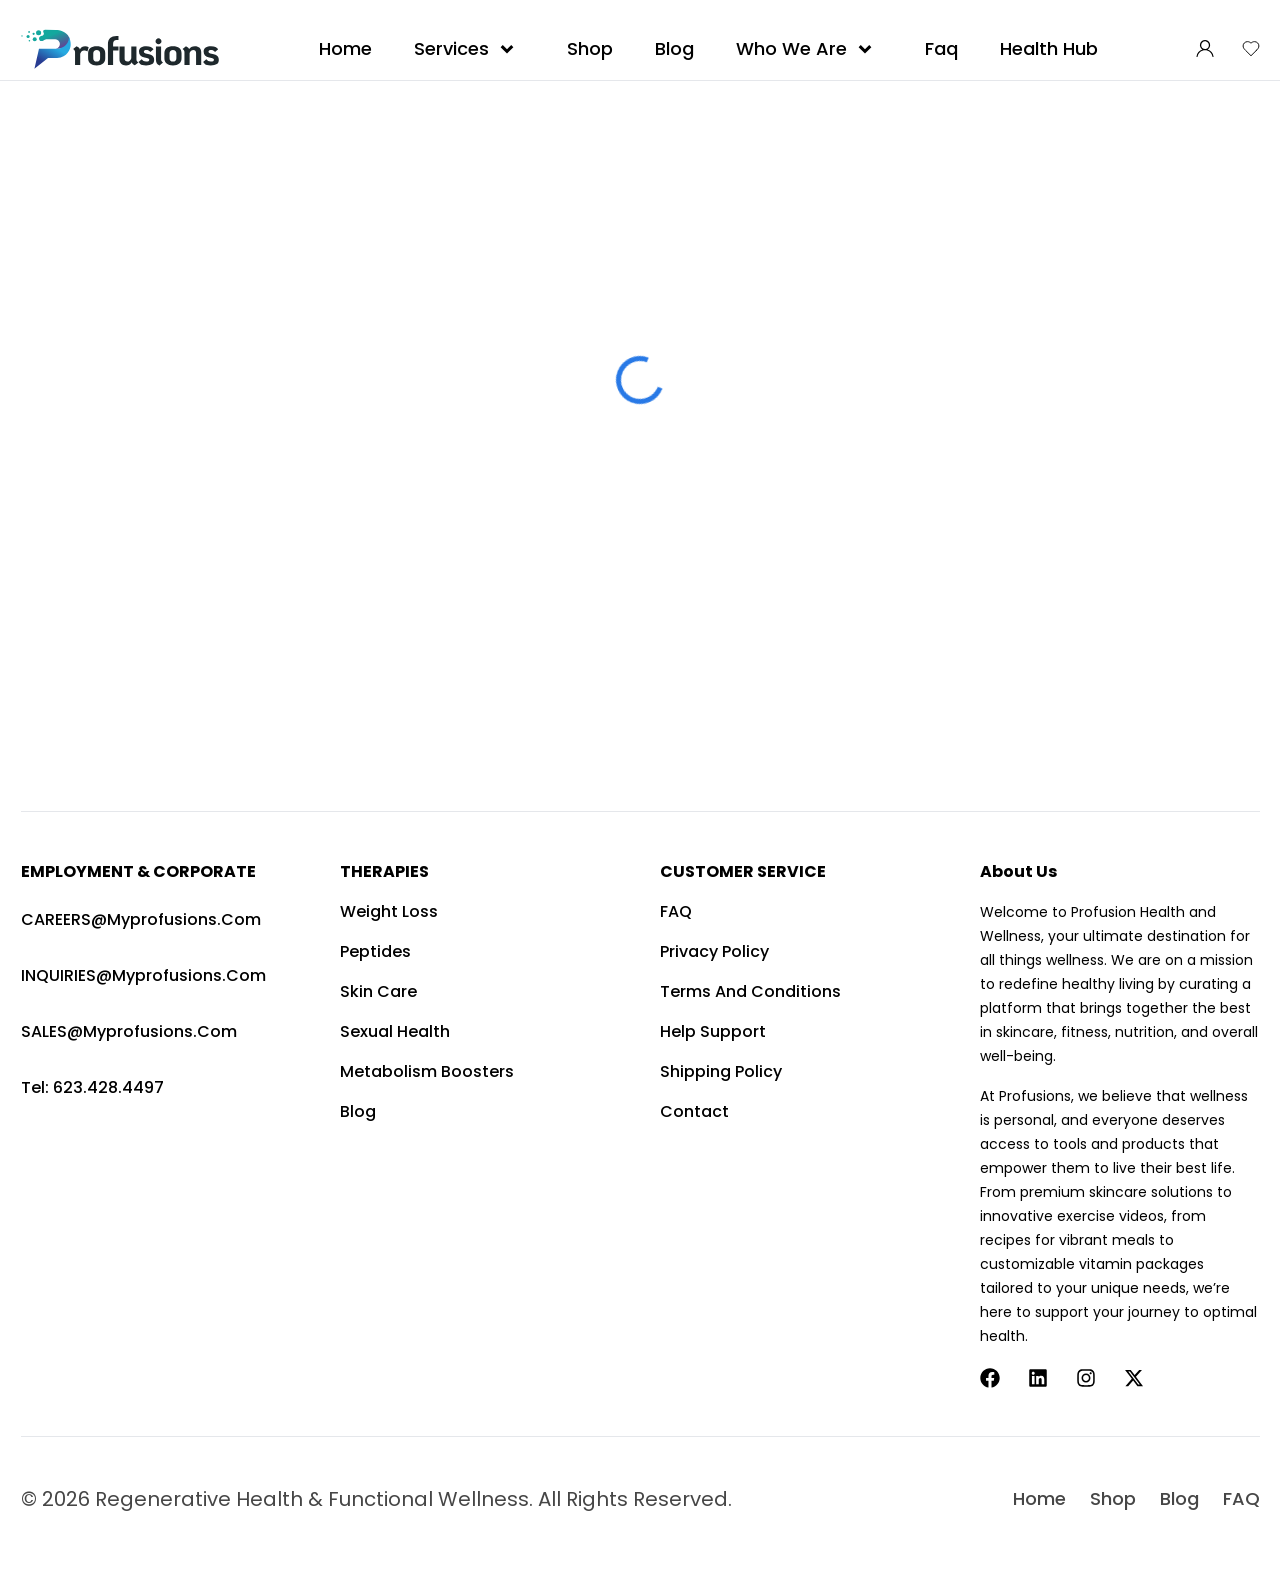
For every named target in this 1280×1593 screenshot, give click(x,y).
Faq (941, 48)
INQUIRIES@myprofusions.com (143, 975)
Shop (590, 48)
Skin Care (378, 991)
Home (345, 48)
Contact (694, 1111)
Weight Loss (389, 911)
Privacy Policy (714, 951)
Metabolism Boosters (427, 1071)
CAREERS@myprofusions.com (141, 919)
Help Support (713, 1031)
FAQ (676, 911)
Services (469, 49)
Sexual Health (395, 1031)
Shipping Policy (721, 1071)
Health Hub (1049, 48)
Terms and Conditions (750, 991)
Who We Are (809, 49)
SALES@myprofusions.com (129, 1031)
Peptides (375, 951)
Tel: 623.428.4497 (92, 1087)
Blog (674, 48)
